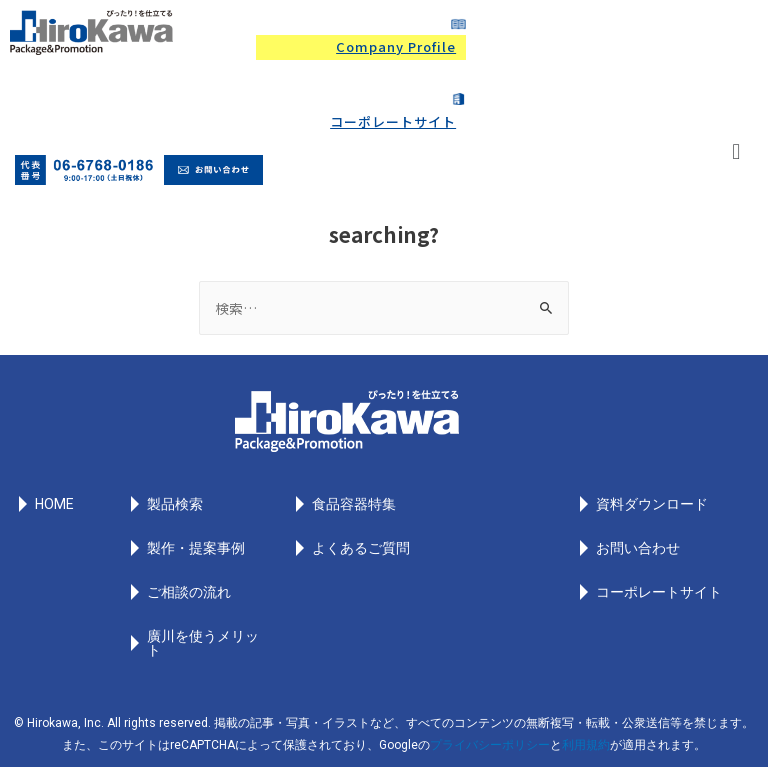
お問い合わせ (638, 548)
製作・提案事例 (196, 548)
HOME (54, 504)
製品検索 (175, 504)
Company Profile (396, 46)
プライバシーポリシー (490, 745)
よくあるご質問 (361, 548)
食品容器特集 (354, 504)
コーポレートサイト (393, 121)
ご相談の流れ (189, 592)
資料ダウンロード (652, 504)
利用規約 (586, 745)
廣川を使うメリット (203, 643)
